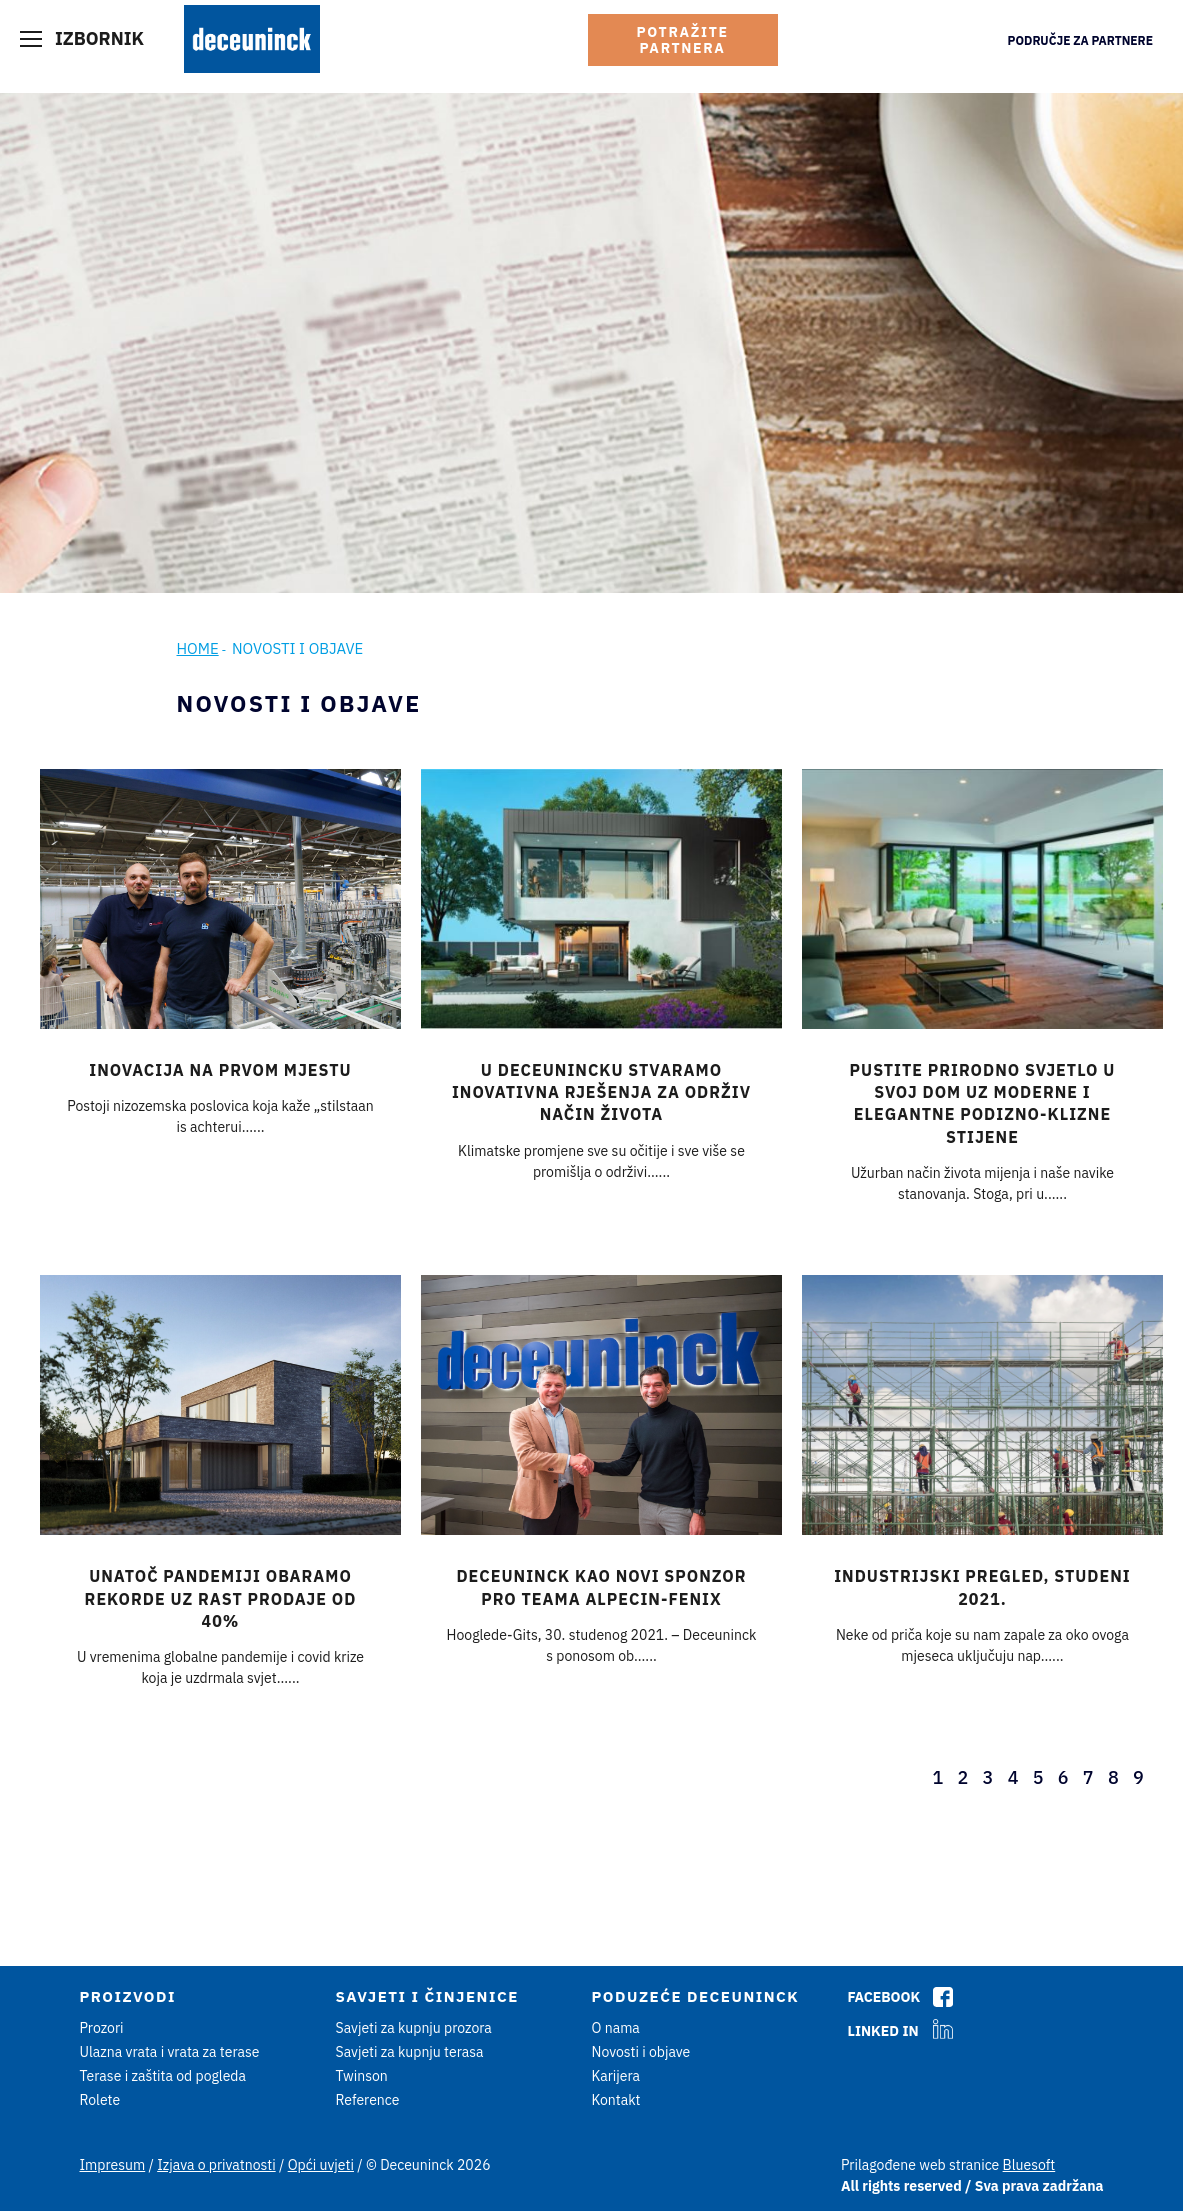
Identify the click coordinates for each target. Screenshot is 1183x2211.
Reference (368, 2100)
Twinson (362, 2076)
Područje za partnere (1080, 40)
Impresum (113, 2165)
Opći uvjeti (321, 2165)
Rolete (100, 2100)
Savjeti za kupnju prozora (414, 2028)
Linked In (883, 2031)
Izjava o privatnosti (216, 2165)
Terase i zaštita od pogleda (163, 2076)
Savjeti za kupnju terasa (410, 2052)
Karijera (616, 2076)
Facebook (884, 1997)
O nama (616, 2028)
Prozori (102, 2028)
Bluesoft (1029, 2165)
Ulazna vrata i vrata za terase (170, 2052)
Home (198, 648)
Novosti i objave (641, 2052)
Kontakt (616, 2100)
